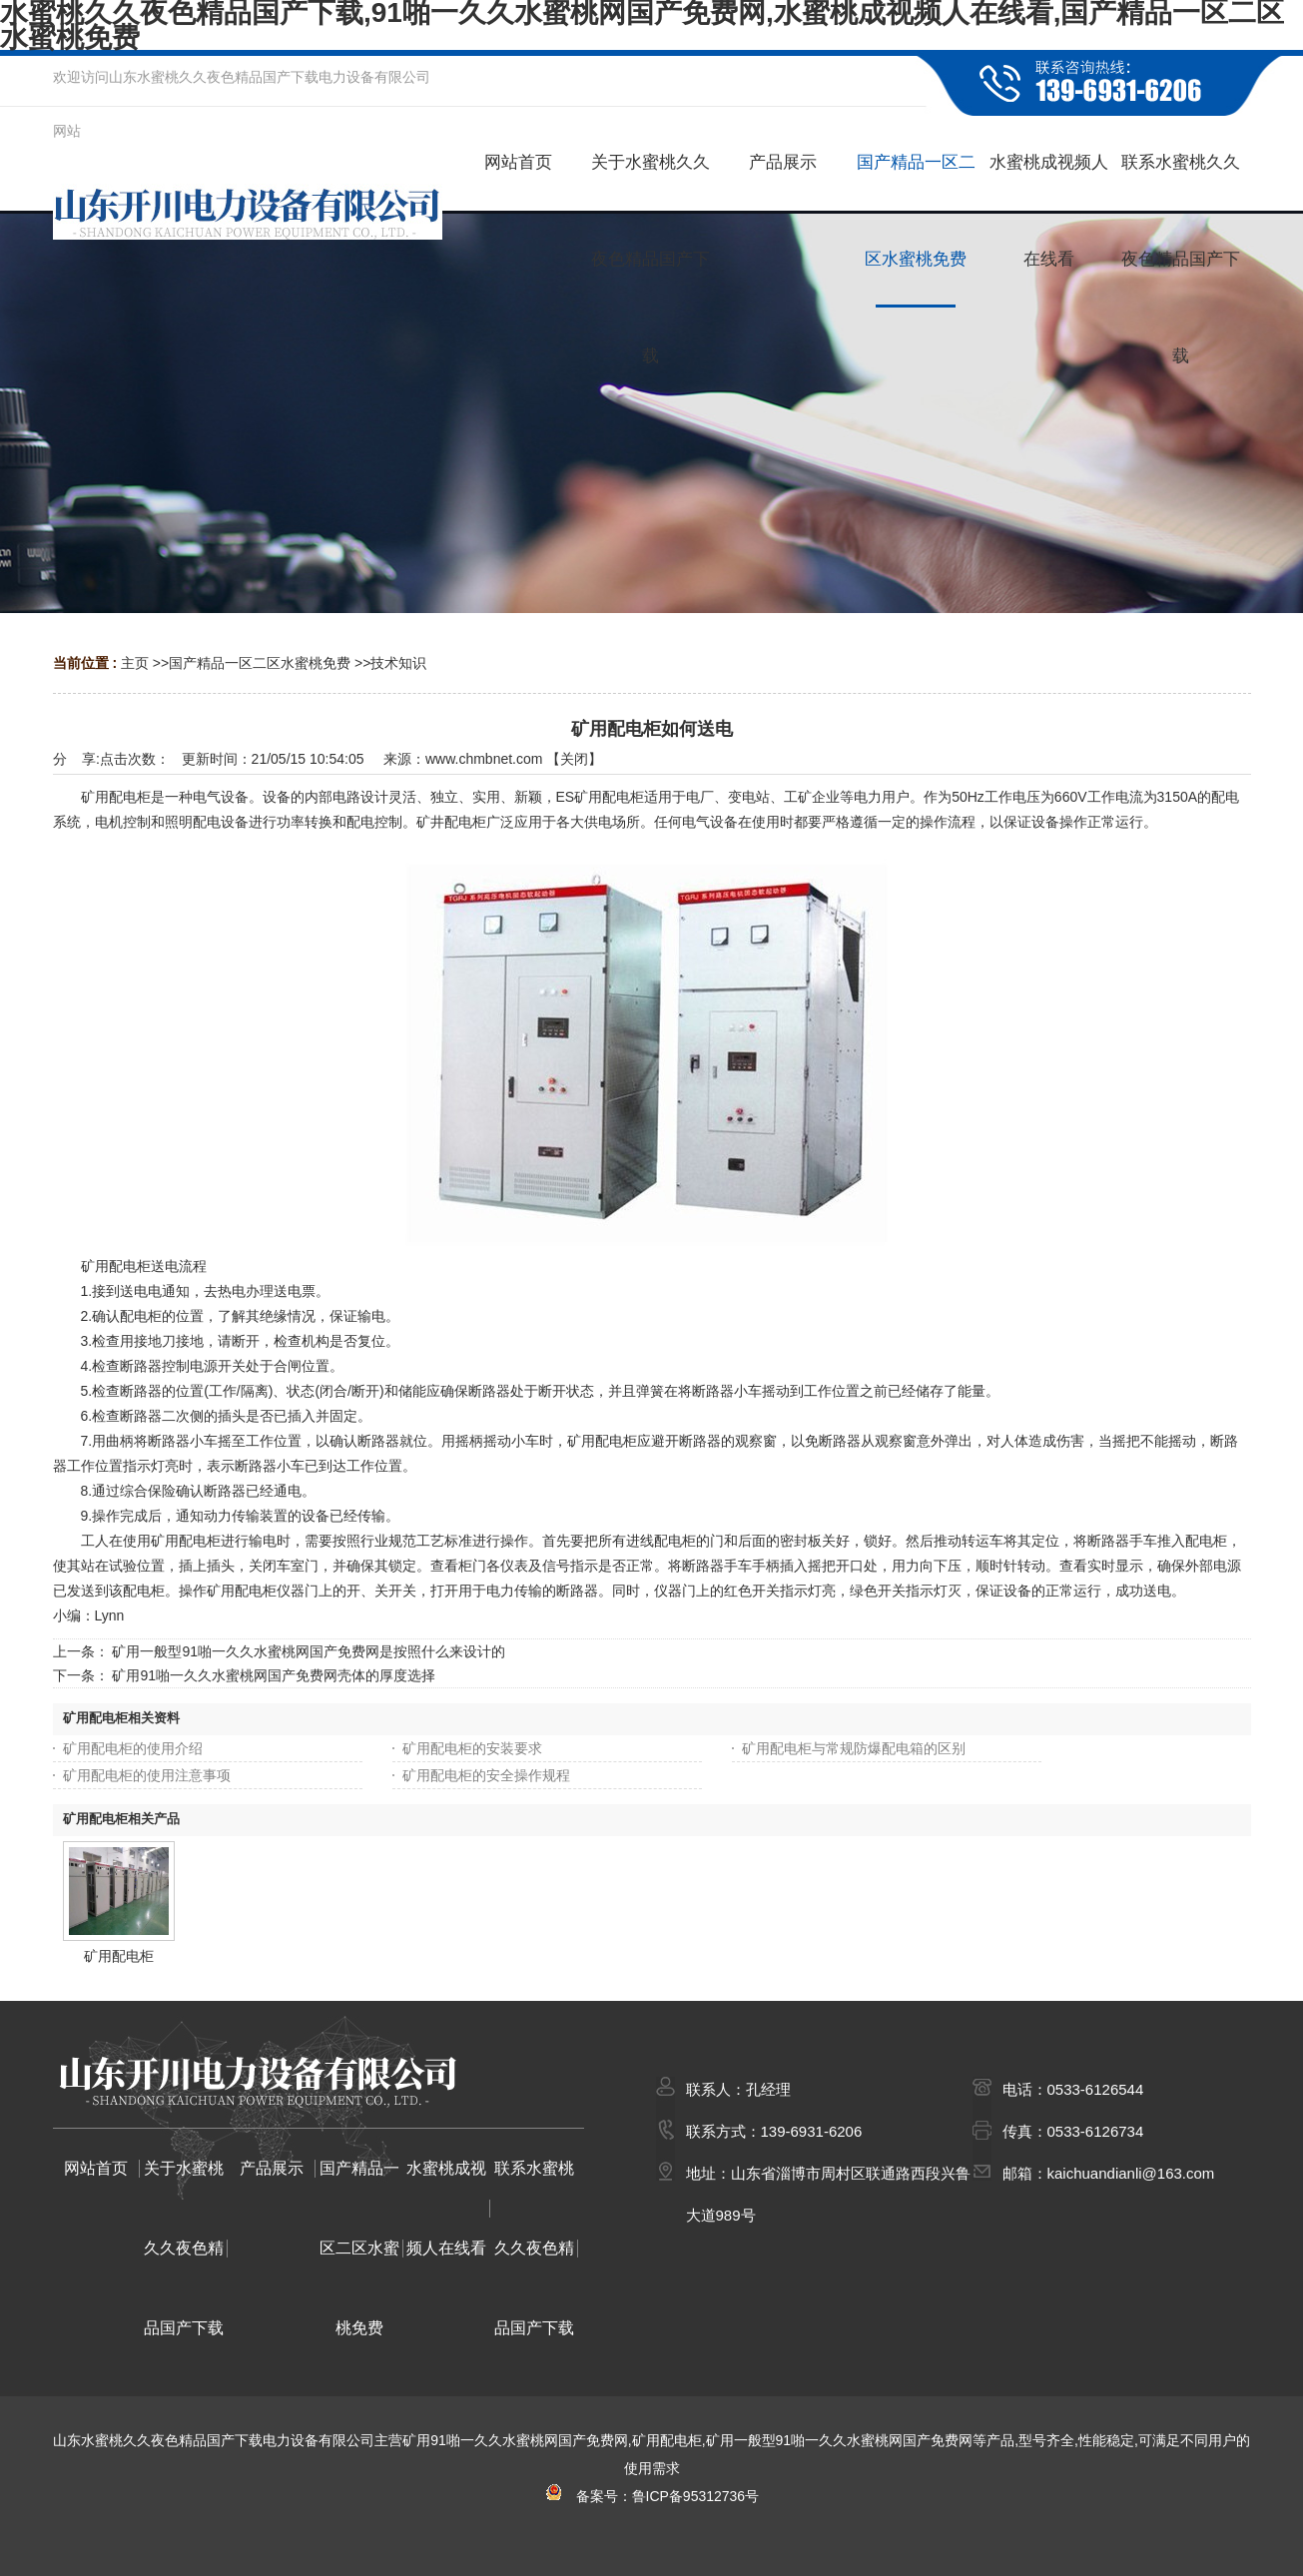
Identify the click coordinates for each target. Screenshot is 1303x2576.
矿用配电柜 (119, 1956)
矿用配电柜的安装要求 (472, 1748)
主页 (135, 663)
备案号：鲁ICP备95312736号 (651, 2496)
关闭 (574, 759)
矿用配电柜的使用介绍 (133, 1748)
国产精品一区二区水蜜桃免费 (259, 663)
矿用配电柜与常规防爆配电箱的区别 (854, 1748)
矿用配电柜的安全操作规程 (486, 1775)
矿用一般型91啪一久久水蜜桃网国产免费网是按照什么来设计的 (308, 1651)
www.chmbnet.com (483, 759)
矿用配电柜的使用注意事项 (147, 1775)
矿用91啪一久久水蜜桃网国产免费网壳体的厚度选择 (273, 1675)
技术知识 (398, 663)
